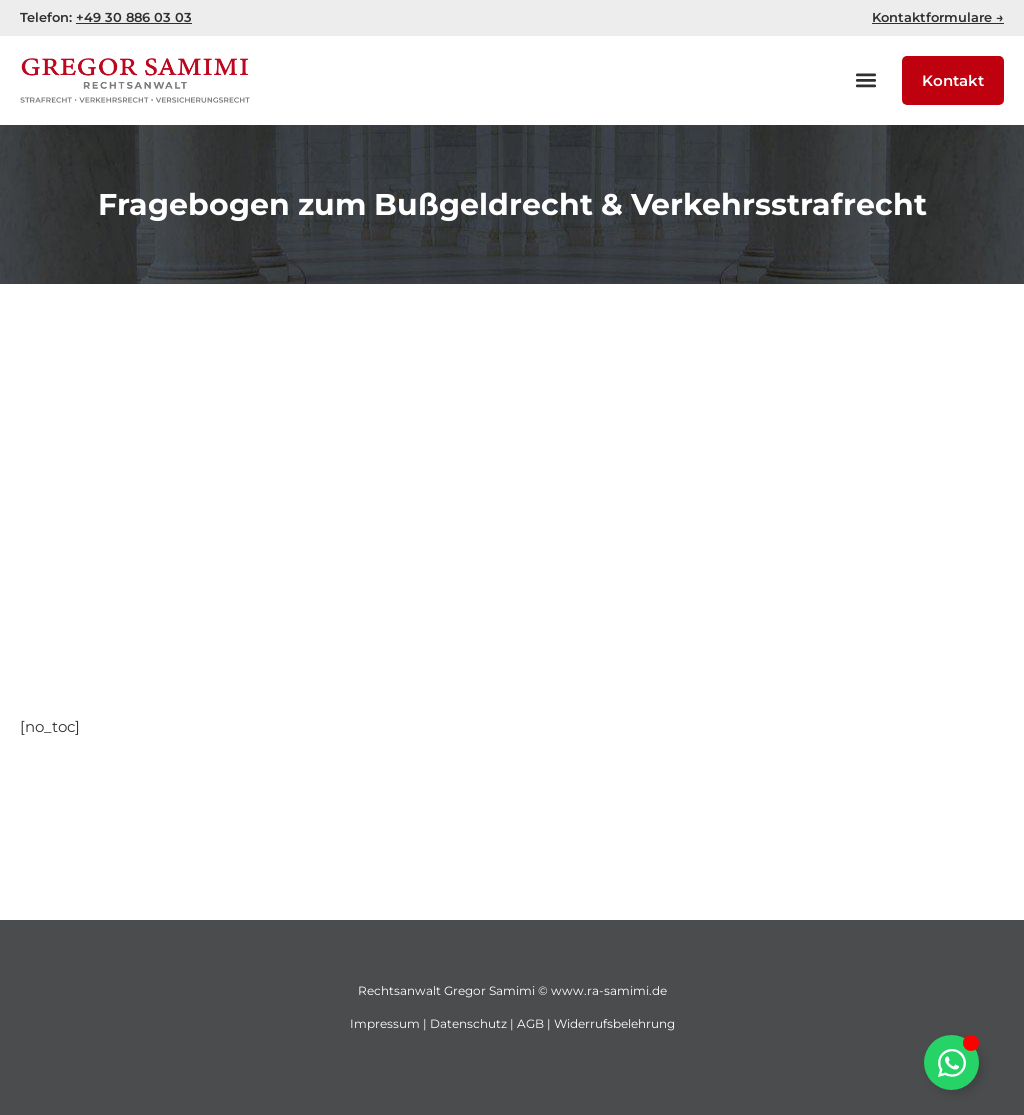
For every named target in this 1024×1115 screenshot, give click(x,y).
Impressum (385, 1023)
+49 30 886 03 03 (134, 17)
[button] (865, 80)
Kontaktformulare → (938, 17)
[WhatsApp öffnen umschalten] (951, 1062)
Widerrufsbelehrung (614, 1023)
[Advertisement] (512, 474)
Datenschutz (468, 1023)
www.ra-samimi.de (609, 990)
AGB (530, 1023)
